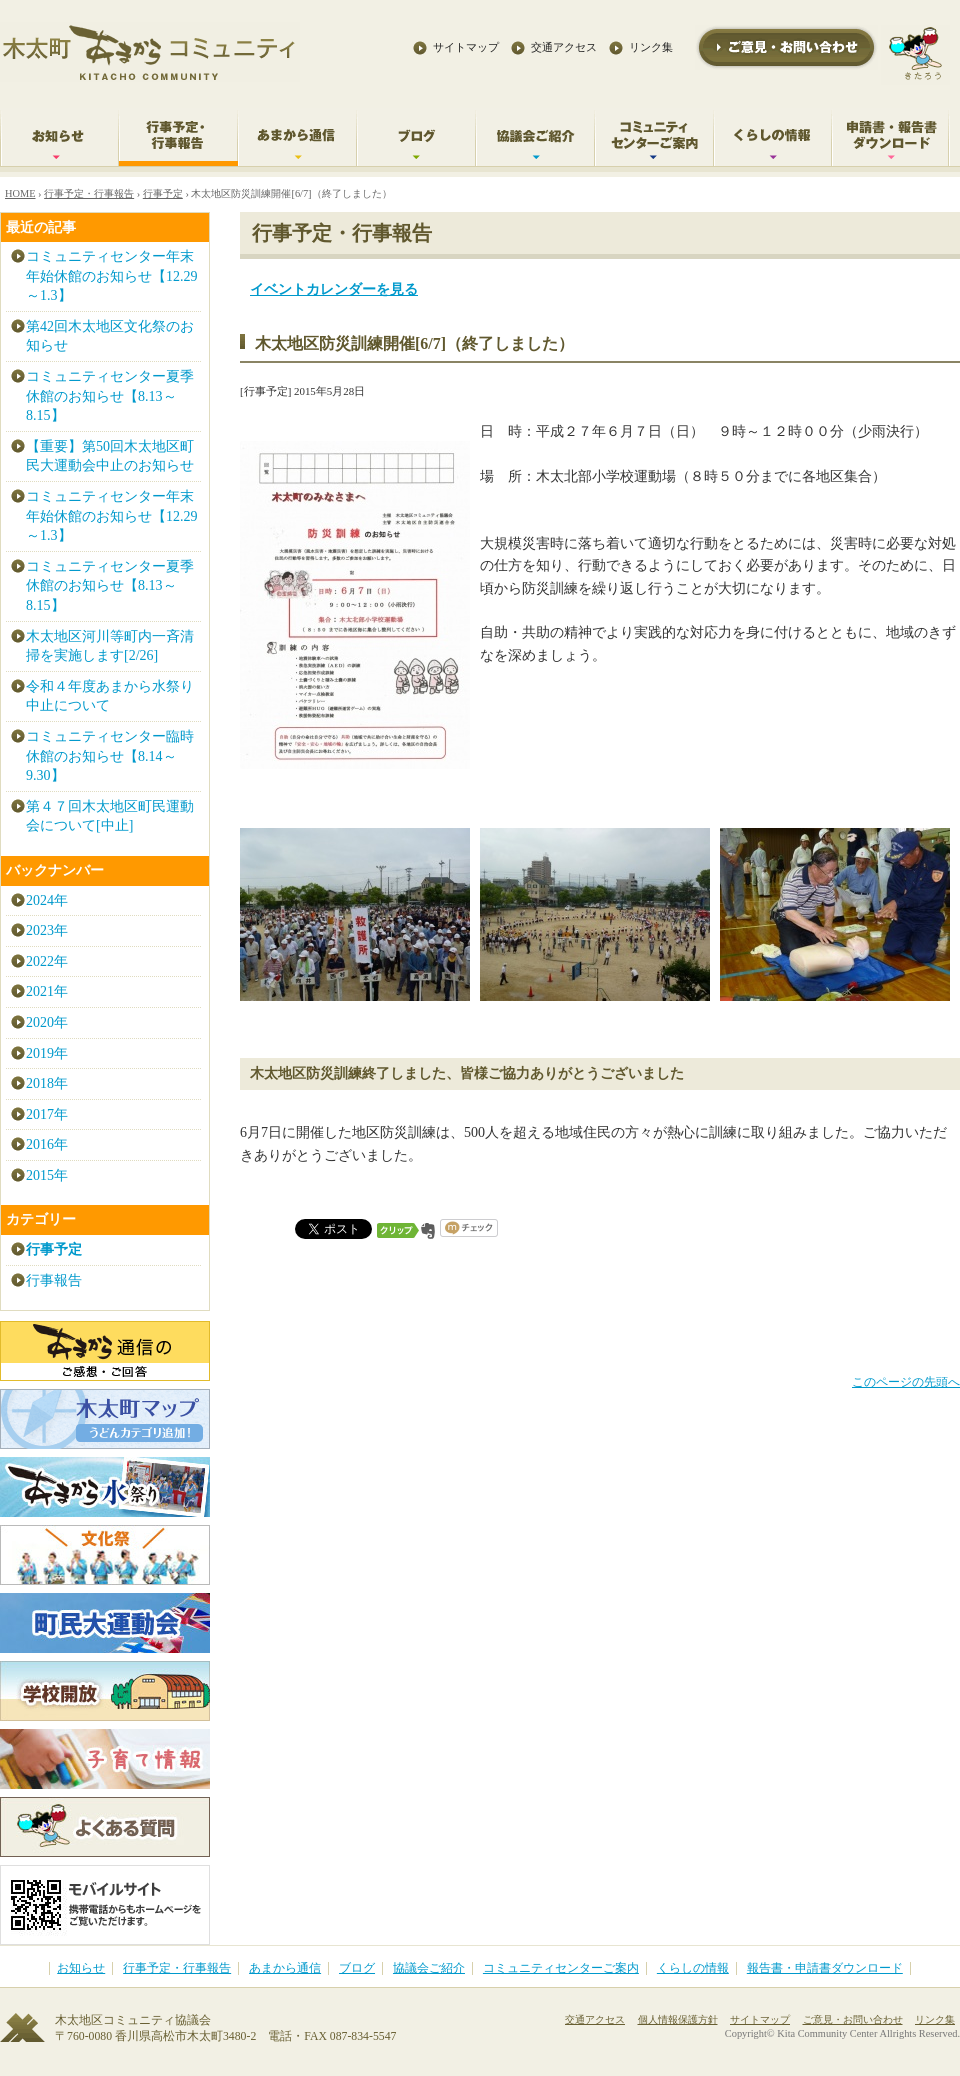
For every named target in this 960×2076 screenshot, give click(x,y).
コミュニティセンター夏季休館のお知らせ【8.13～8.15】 (110, 396)
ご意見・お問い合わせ (853, 2019)
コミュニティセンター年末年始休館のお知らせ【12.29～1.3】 (112, 276)
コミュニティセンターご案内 (561, 1968)
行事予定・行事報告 (89, 193)
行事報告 (54, 1280)
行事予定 (163, 193)
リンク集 (651, 47)
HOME (20, 193)
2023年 (47, 930)
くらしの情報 (693, 1968)
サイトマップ (466, 47)
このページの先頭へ (906, 1382)
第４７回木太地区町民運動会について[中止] (110, 816)
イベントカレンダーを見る (334, 289)
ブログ (357, 1968)
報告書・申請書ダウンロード (825, 1968)
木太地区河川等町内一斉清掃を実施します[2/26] (110, 646)
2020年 (47, 1022)
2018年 (47, 1083)
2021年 (47, 991)
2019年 (47, 1053)
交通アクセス (564, 47)
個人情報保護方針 (678, 2019)
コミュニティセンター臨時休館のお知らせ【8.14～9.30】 (110, 756)
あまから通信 (285, 1968)
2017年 (47, 1114)
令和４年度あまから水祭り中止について (110, 696)
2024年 (47, 900)
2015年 (47, 1175)
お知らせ (81, 1968)
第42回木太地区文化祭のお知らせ (110, 336)
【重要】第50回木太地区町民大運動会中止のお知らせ (110, 456)
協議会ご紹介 (429, 1968)
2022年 (47, 961)
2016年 (47, 1144)
